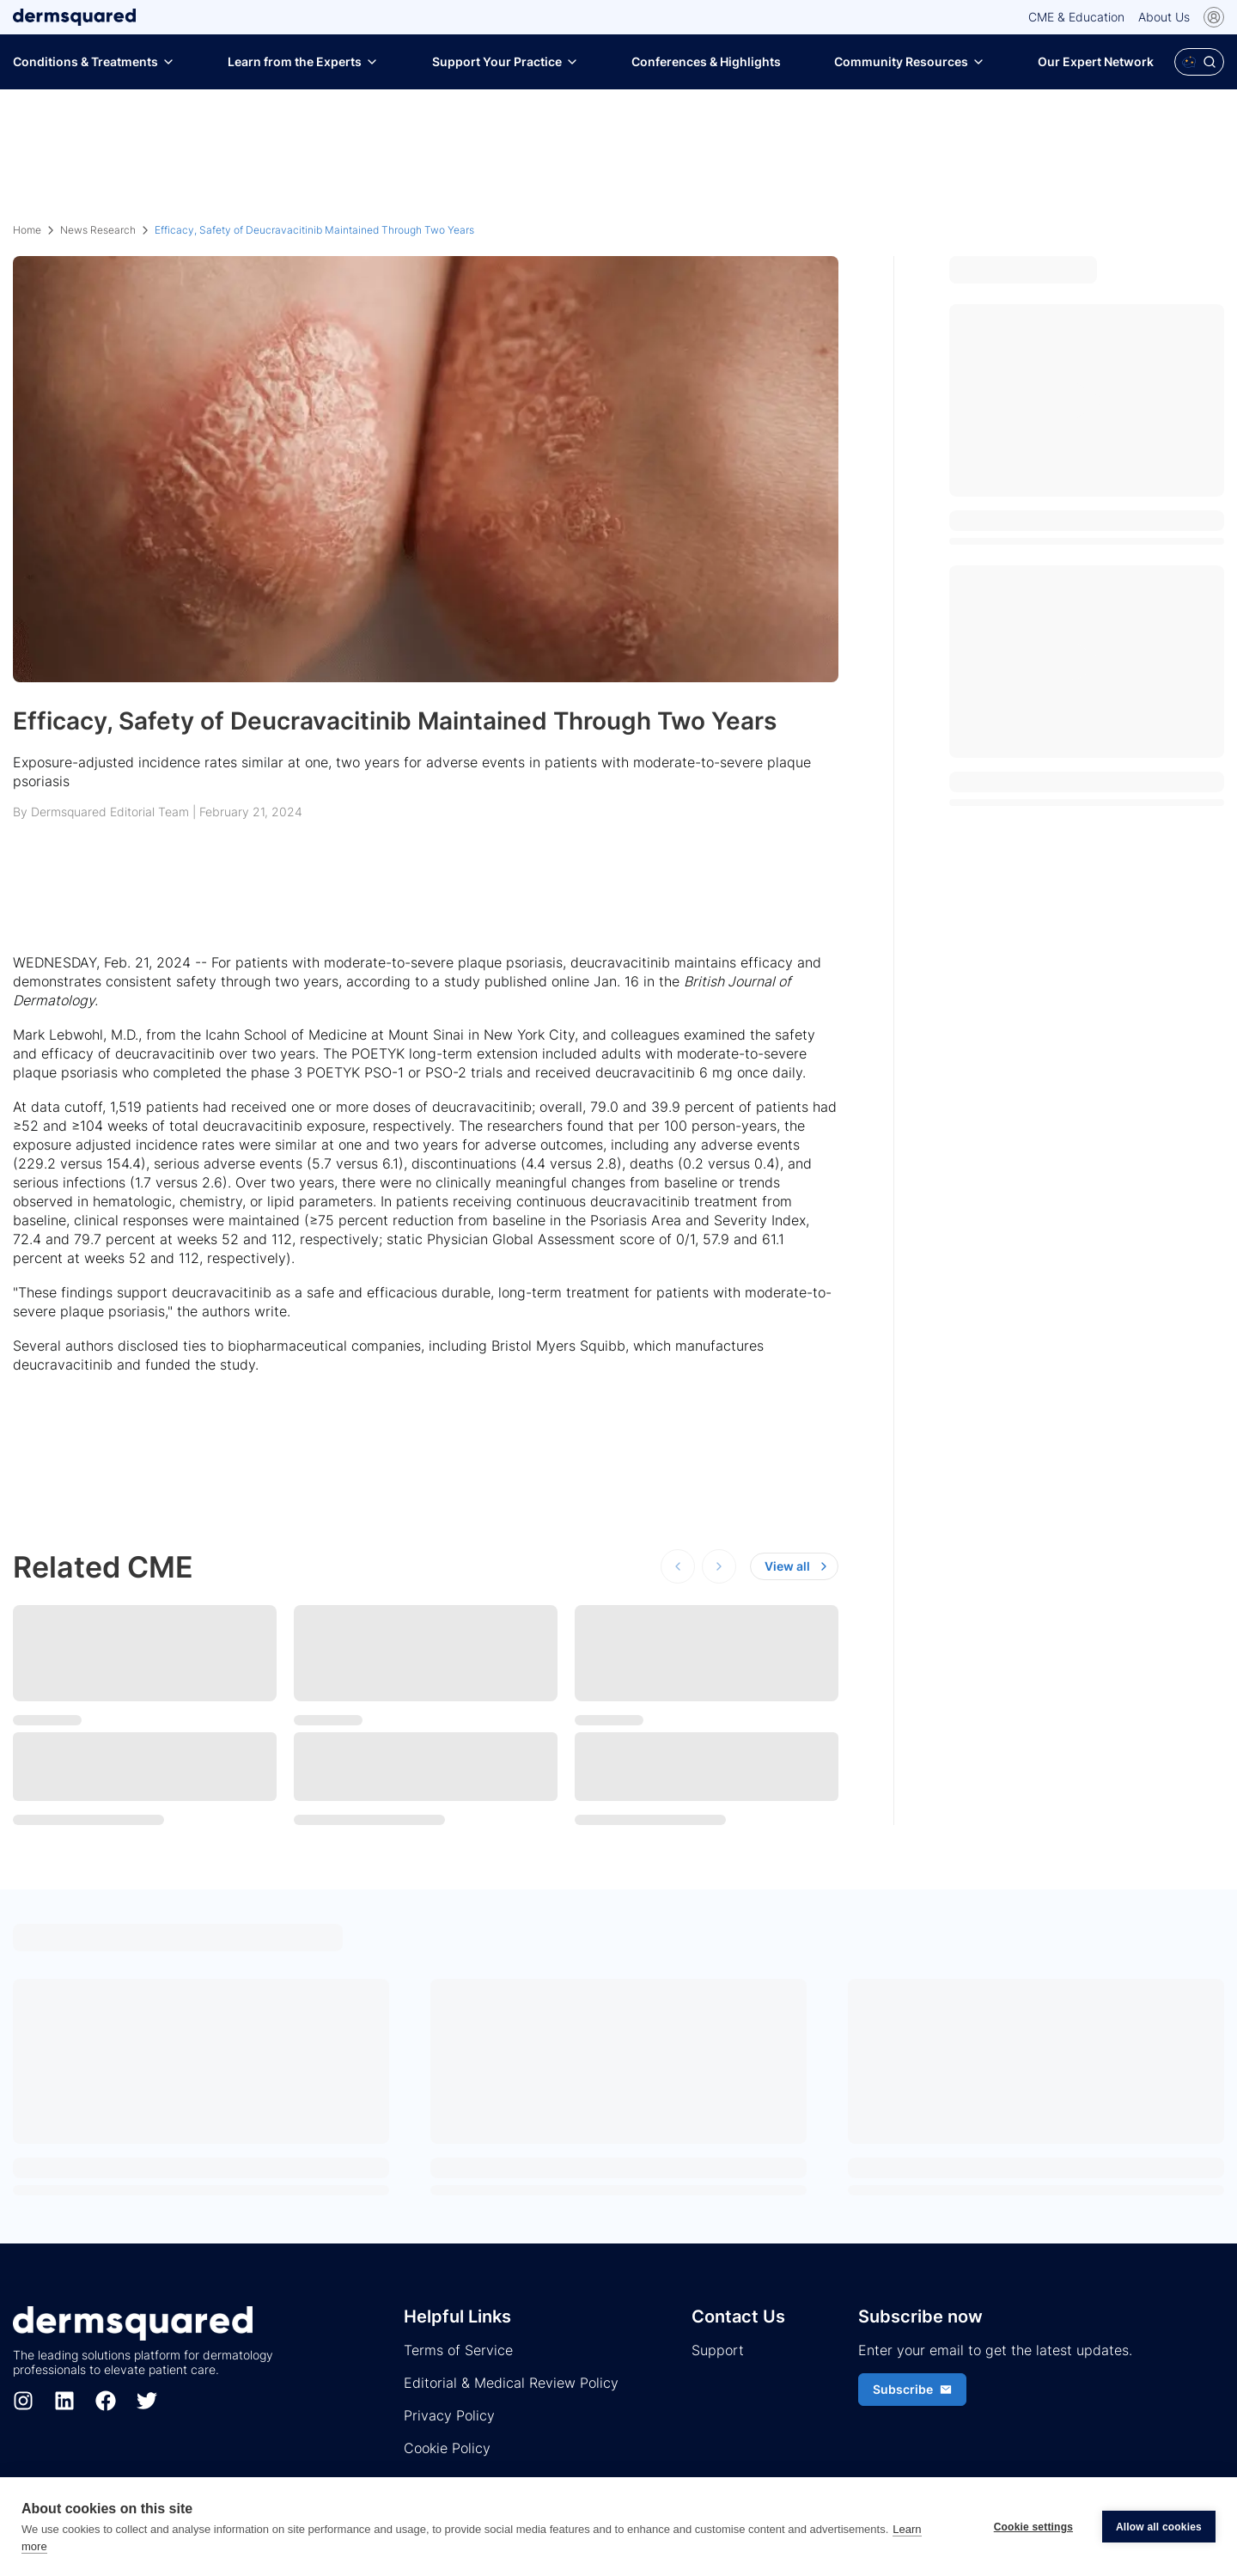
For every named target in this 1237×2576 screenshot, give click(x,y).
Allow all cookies (1159, 2527)
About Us (1164, 16)
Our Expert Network (1096, 61)
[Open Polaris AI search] (1199, 62)
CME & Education (1076, 16)
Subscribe (912, 2389)
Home (27, 229)
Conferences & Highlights (706, 61)
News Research (98, 229)
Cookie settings (1033, 2527)
